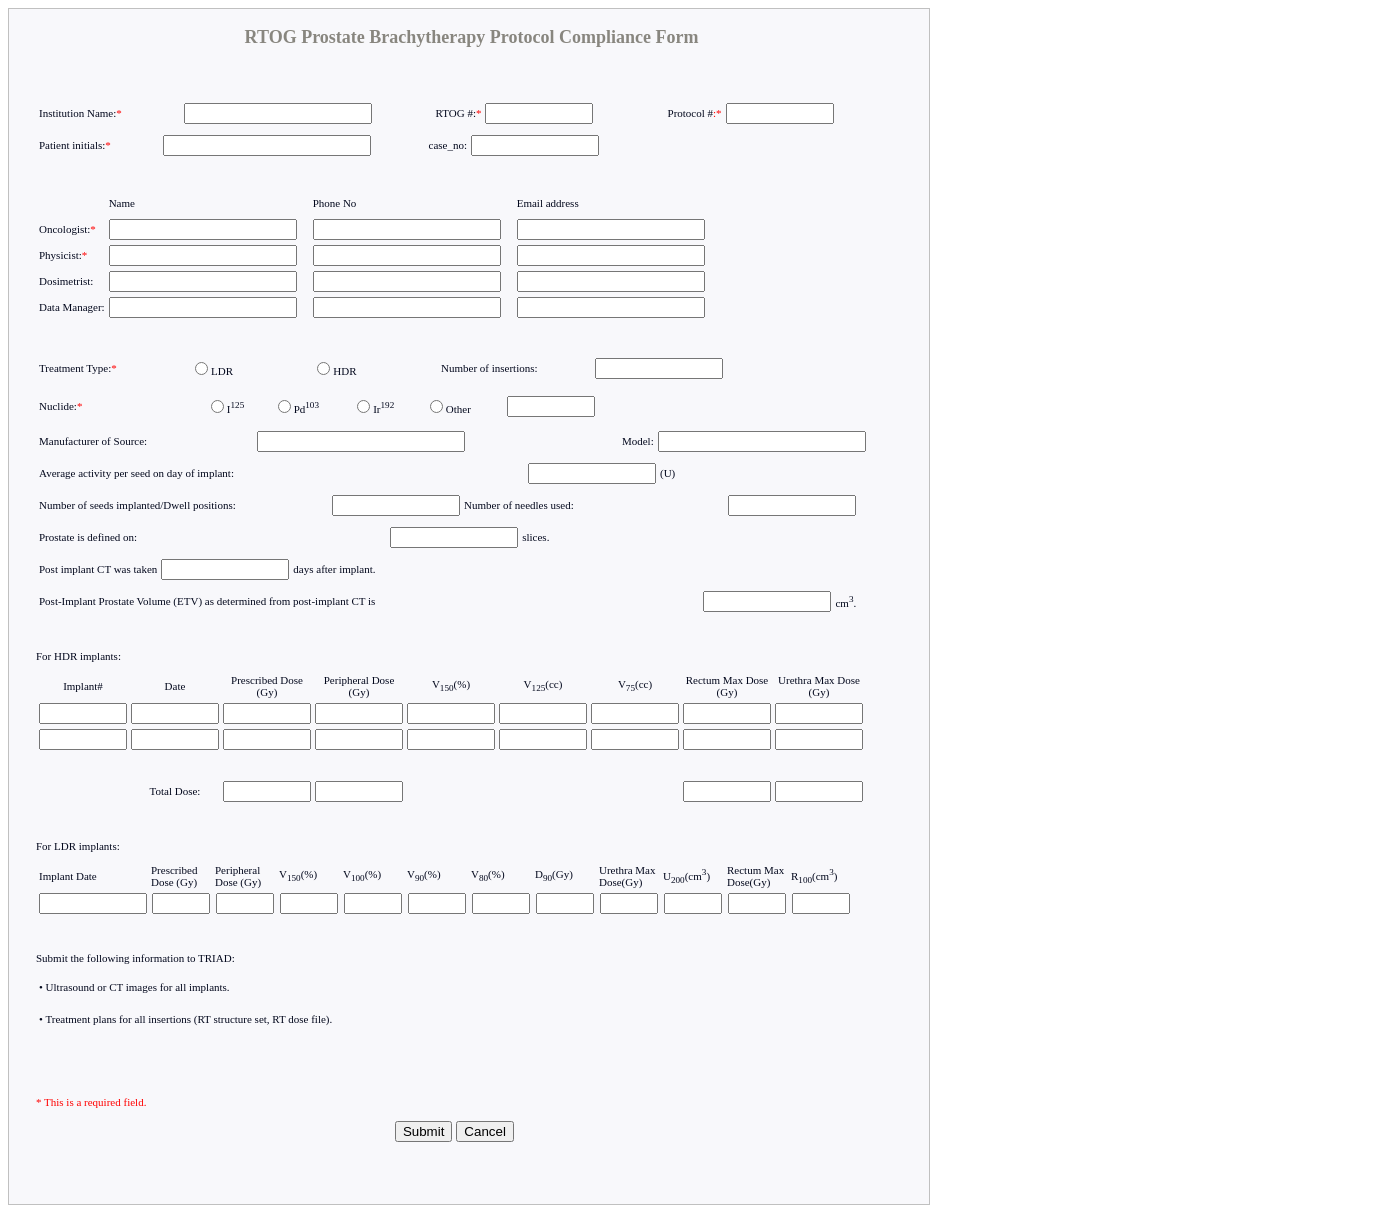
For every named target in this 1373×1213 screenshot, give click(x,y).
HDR (344, 371)
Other (458, 409)
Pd (306, 409)
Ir (383, 409)
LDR (222, 371)
